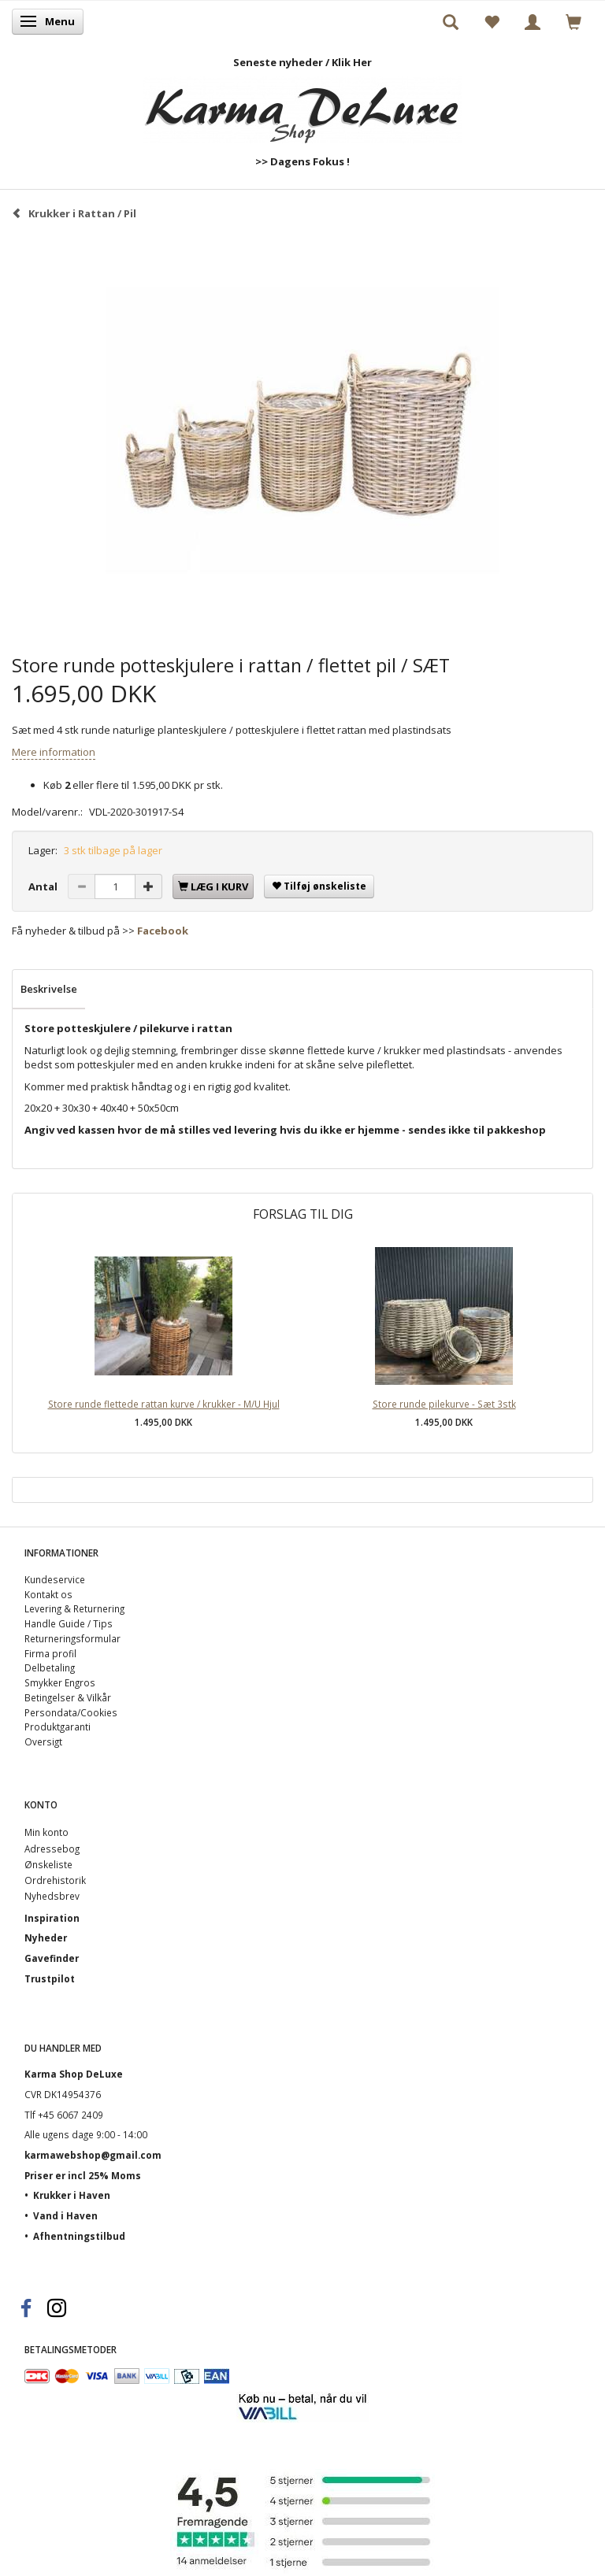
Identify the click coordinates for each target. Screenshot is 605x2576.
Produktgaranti (57, 1726)
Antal (44, 886)
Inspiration (52, 1918)
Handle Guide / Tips (68, 1623)
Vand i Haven (65, 2215)
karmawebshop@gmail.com (92, 2155)
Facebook (162, 930)
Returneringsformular (72, 1638)
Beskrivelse (48, 989)
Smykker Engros (59, 1682)
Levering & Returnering (74, 1608)
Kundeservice (54, 1579)
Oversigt (43, 1741)
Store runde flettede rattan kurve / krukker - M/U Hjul (164, 1403)
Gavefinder (51, 1958)
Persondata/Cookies (70, 1712)
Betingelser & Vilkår (67, 1697)
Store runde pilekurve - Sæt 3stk (444, 1403)
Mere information (53, 752)
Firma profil (50, 1653)
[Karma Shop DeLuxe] (302, 106)
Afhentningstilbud (79, 2236)
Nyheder (45, 1937)
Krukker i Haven (71, 2195)
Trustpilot (49, 1978)
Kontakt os (48, 1594)
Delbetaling (49, 1667)
